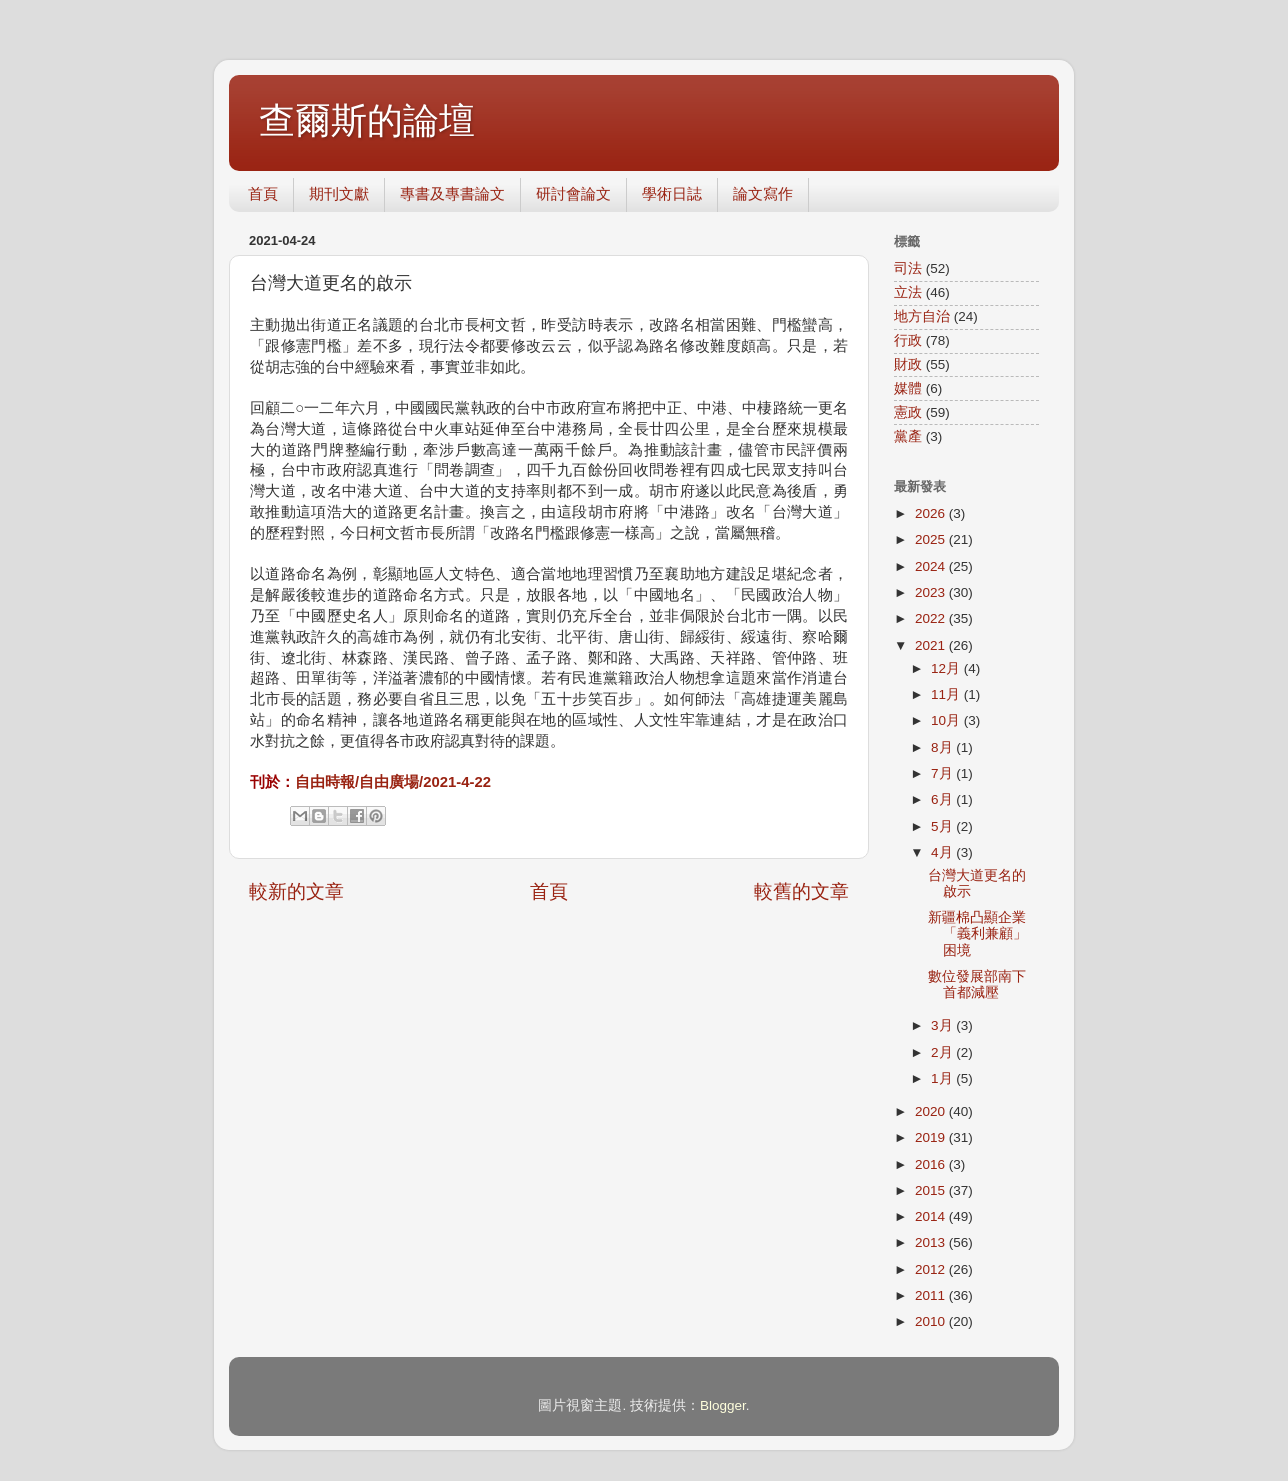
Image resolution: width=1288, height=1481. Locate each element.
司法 (908, 268)
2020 (932, 1111)
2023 (932, 592)
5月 (943, 826)
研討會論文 (573, 193)
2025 (932, 539)
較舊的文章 (801, 891)
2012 (932, 1269)
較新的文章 (296, 891)
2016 (932, 1164)
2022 (932, 618)
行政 (908, 340)
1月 (943, 1078)
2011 (932, 1295)
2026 (932, 513)
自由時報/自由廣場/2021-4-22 (393, 782)
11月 (947, 694)
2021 (932, 645)
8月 (943, 747)
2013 (932, 1242)
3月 (943, 1025)
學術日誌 (672, 193)
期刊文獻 (339, 193)
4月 (943, 852)
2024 (932, 566)
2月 (943, 1052)
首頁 (263, 193)
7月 (943, 773)
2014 (932, 1216)
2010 (932, 1321)
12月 (947, 668)
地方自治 (922, 316)
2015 (932, 1190)
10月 (947, 720)
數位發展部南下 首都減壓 (977, 984)
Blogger (723, 1405)
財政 (908, 364)
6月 (943, 799)
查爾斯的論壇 (367, 120)
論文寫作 (763, 193)
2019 (932, 1137)
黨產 (908, 436)
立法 (908, 292)
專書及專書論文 (452, 193)
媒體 (908, 388)
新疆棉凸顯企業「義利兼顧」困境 (977, 933)
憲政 (908, 412)
